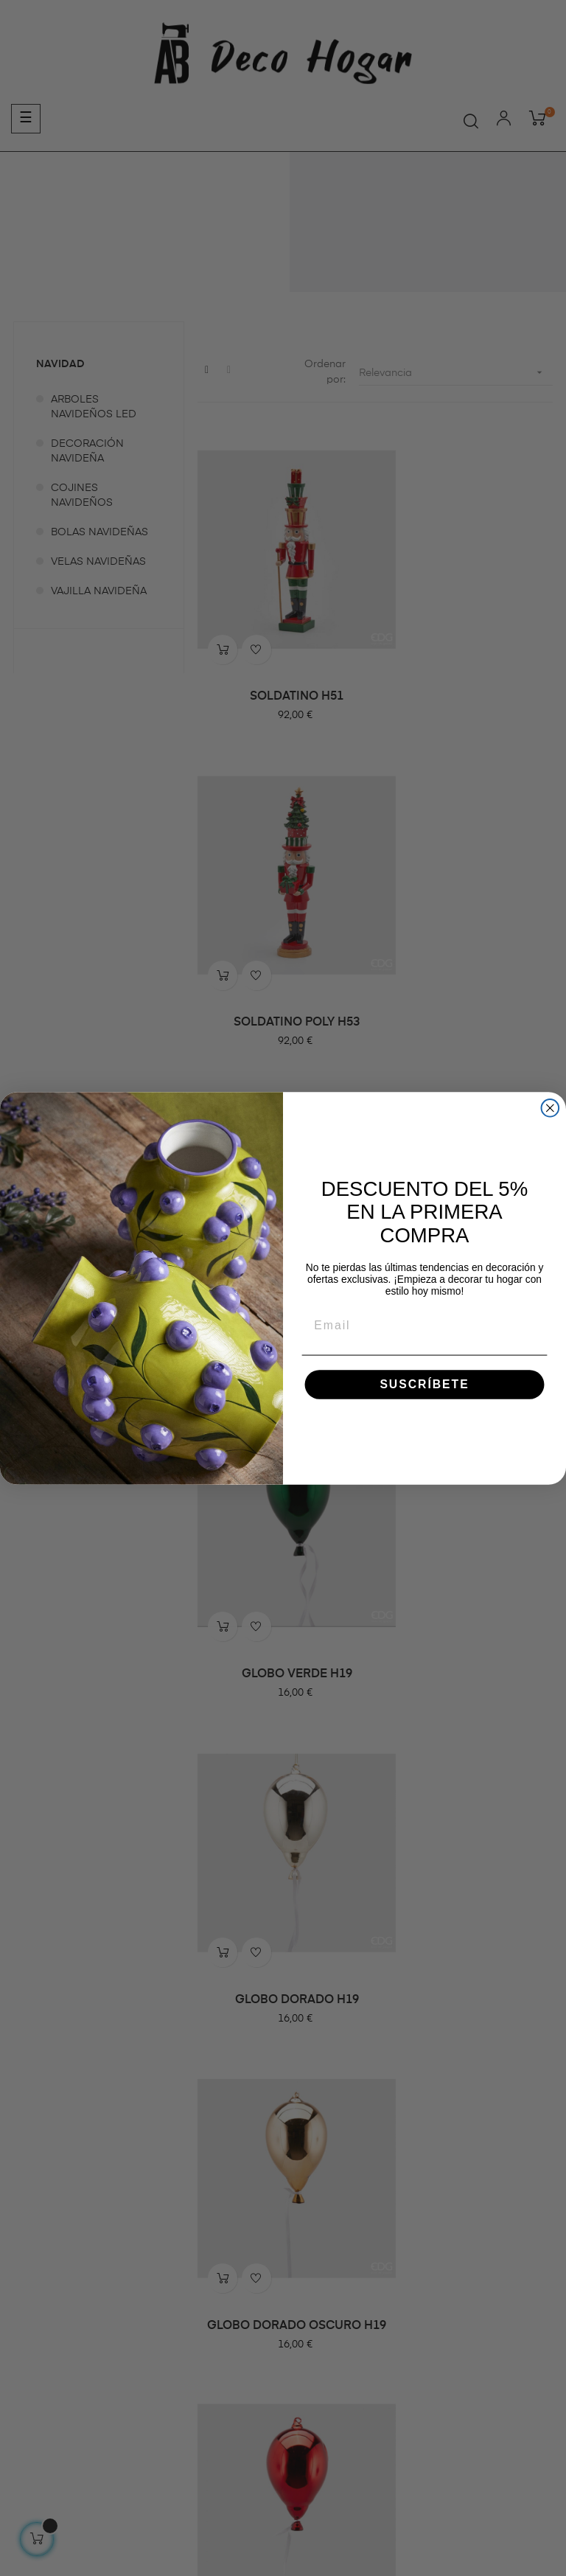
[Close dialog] (550, 1108)
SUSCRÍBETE (424, 1383)
